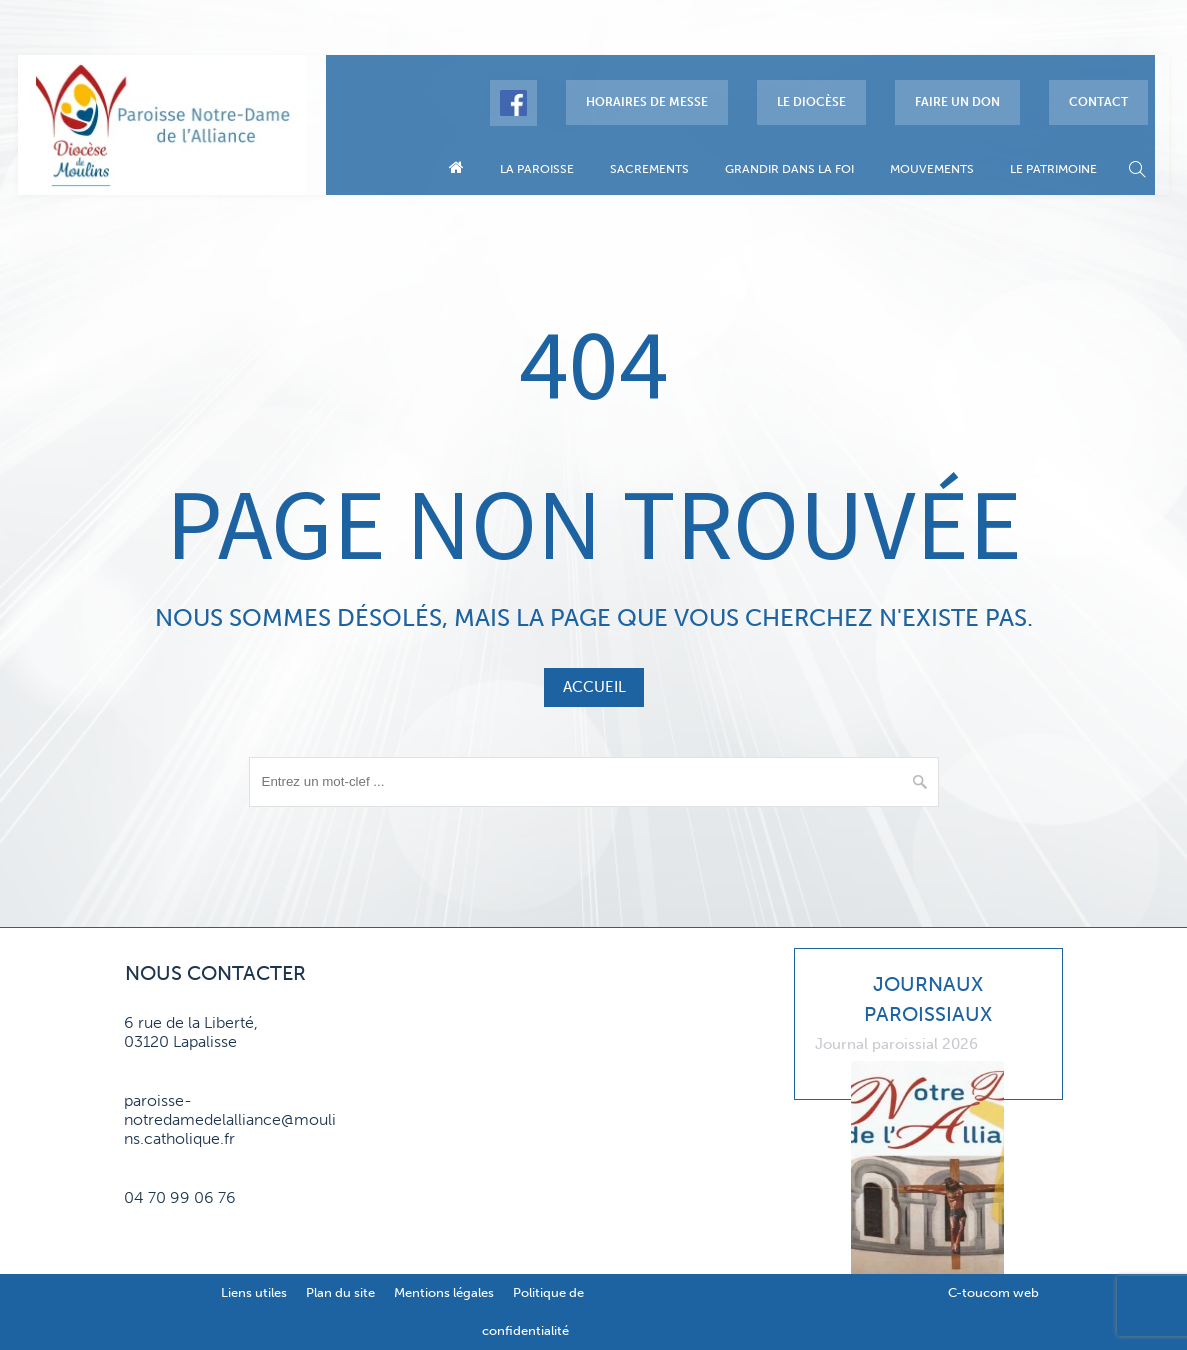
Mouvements (932, 169)
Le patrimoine (1053, 169)
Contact (1098, 102)
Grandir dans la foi (789, 169)
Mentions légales (444, 1292)
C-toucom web (993, 1292)
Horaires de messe (647, 102)
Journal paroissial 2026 (896, 1044)
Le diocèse (811, 102)
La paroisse (537, 169)
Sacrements (649, 169)
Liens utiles (254, 1292)
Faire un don (957, 102)
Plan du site (340, 1292)
